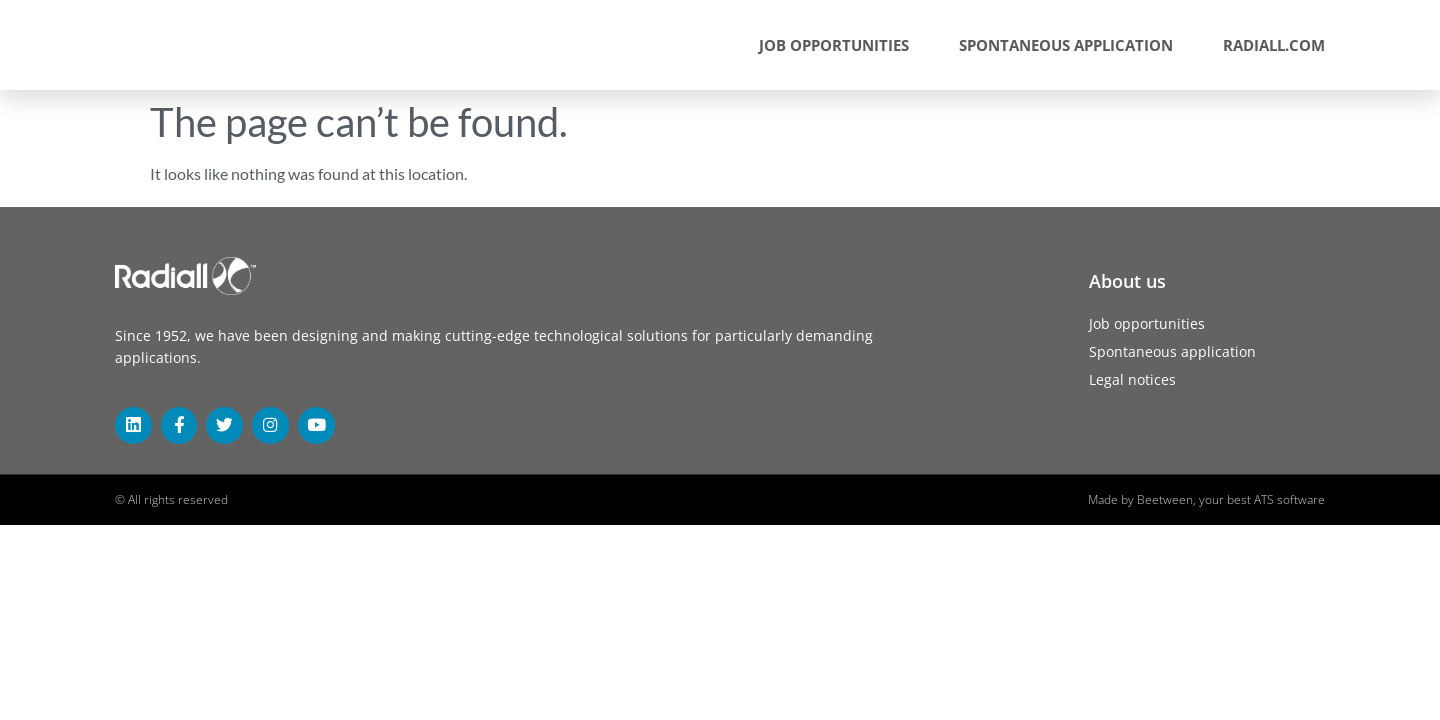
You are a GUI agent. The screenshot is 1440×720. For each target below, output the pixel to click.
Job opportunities (834, 45)
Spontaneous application (1066, 45)
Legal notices (1132, 379)
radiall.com (1274, 45)
